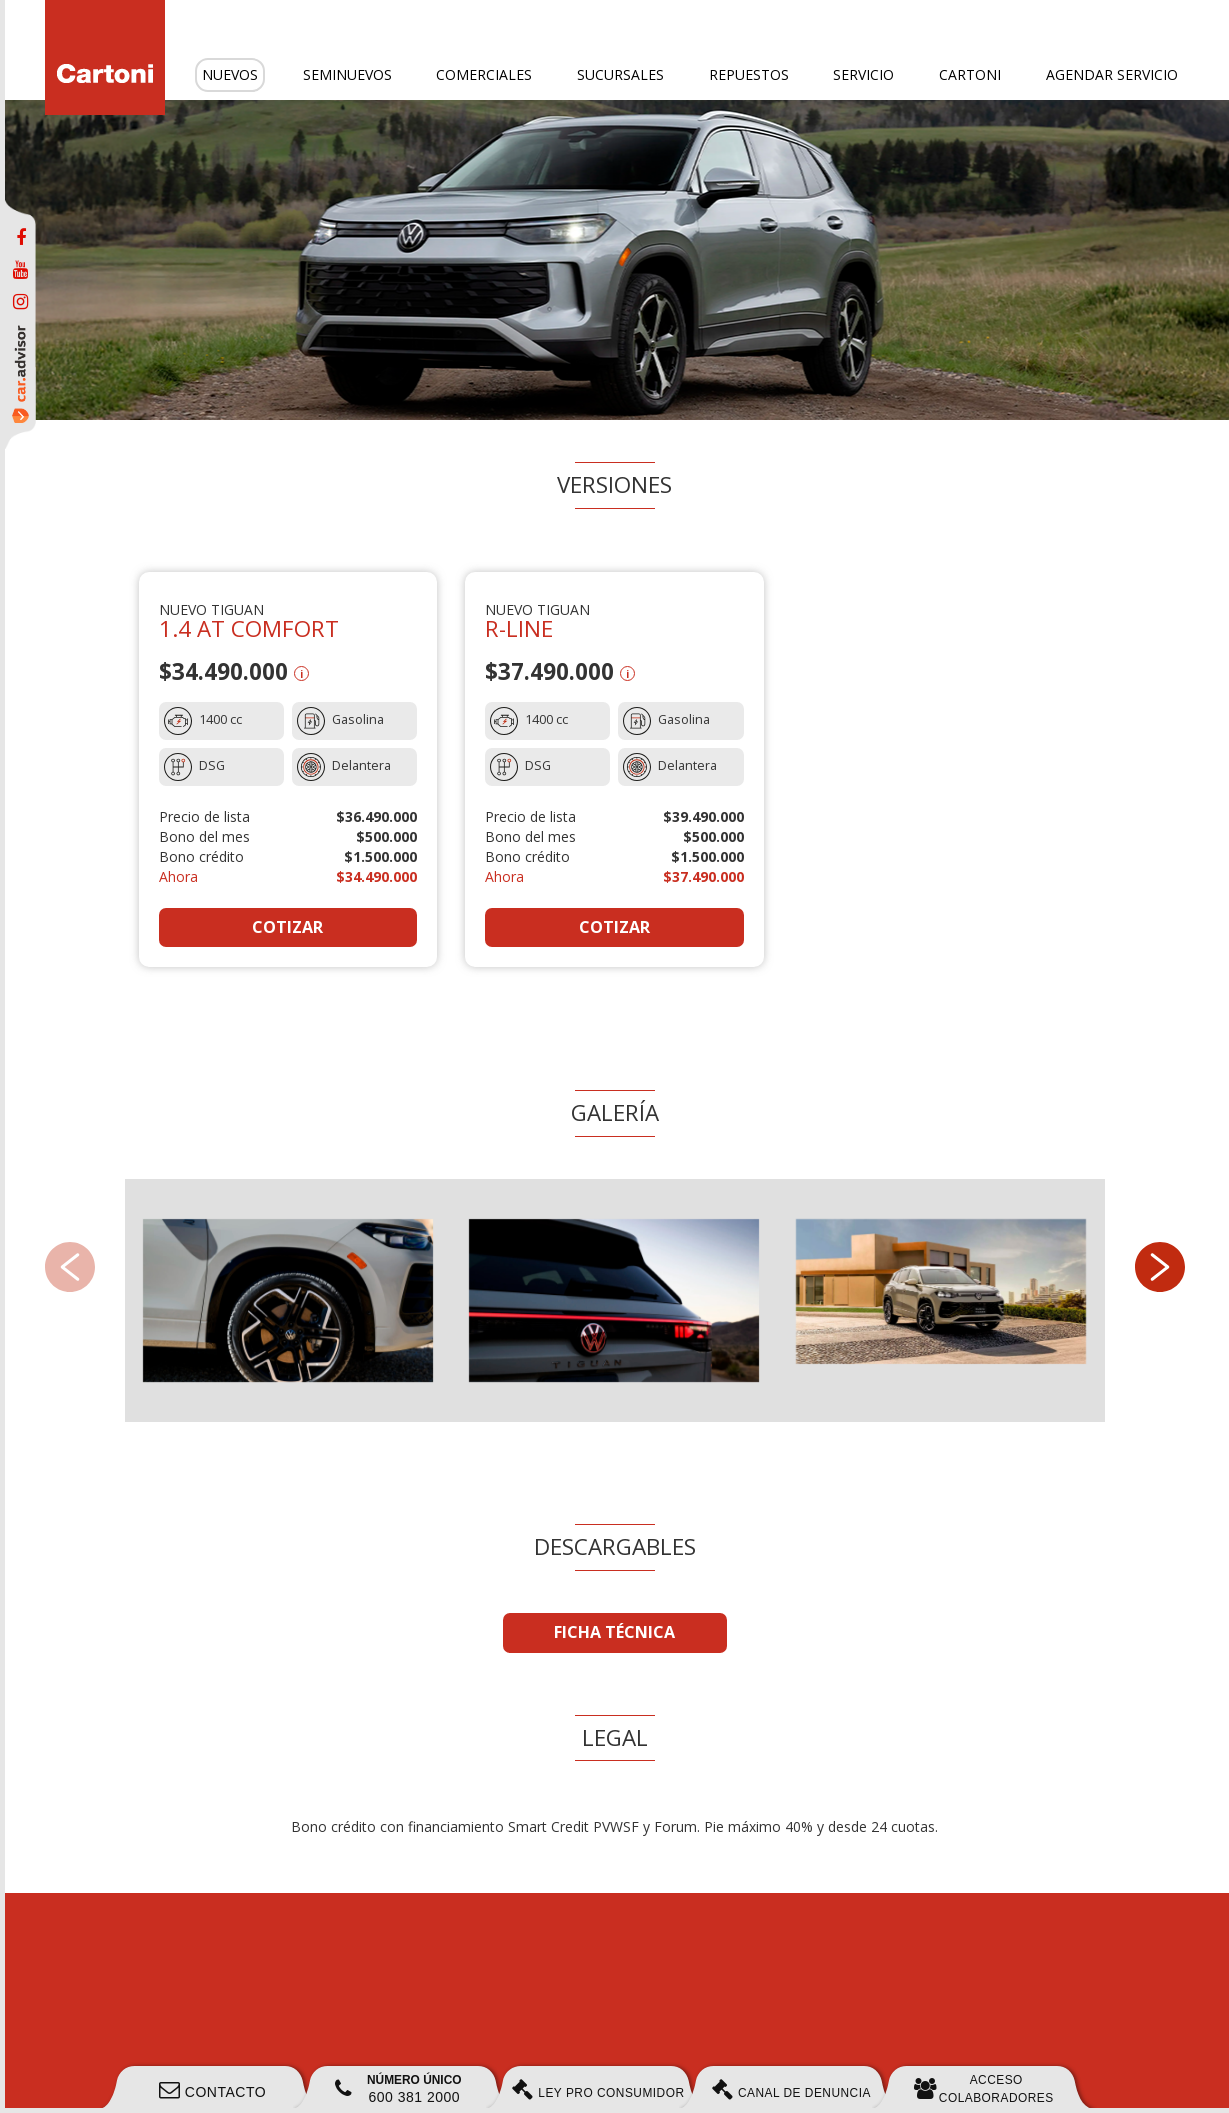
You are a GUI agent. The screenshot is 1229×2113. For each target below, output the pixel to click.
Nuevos (230, 74)
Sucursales (620, 74)
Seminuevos (347, 74)
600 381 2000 (398, 2089)
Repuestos (749, 74)
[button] (1160, 1267)
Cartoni (970, 74)
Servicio (863, 74)
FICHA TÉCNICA (614, 1632)
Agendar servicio (1112, 74)
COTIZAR (287, 927)
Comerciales (484, 74)
